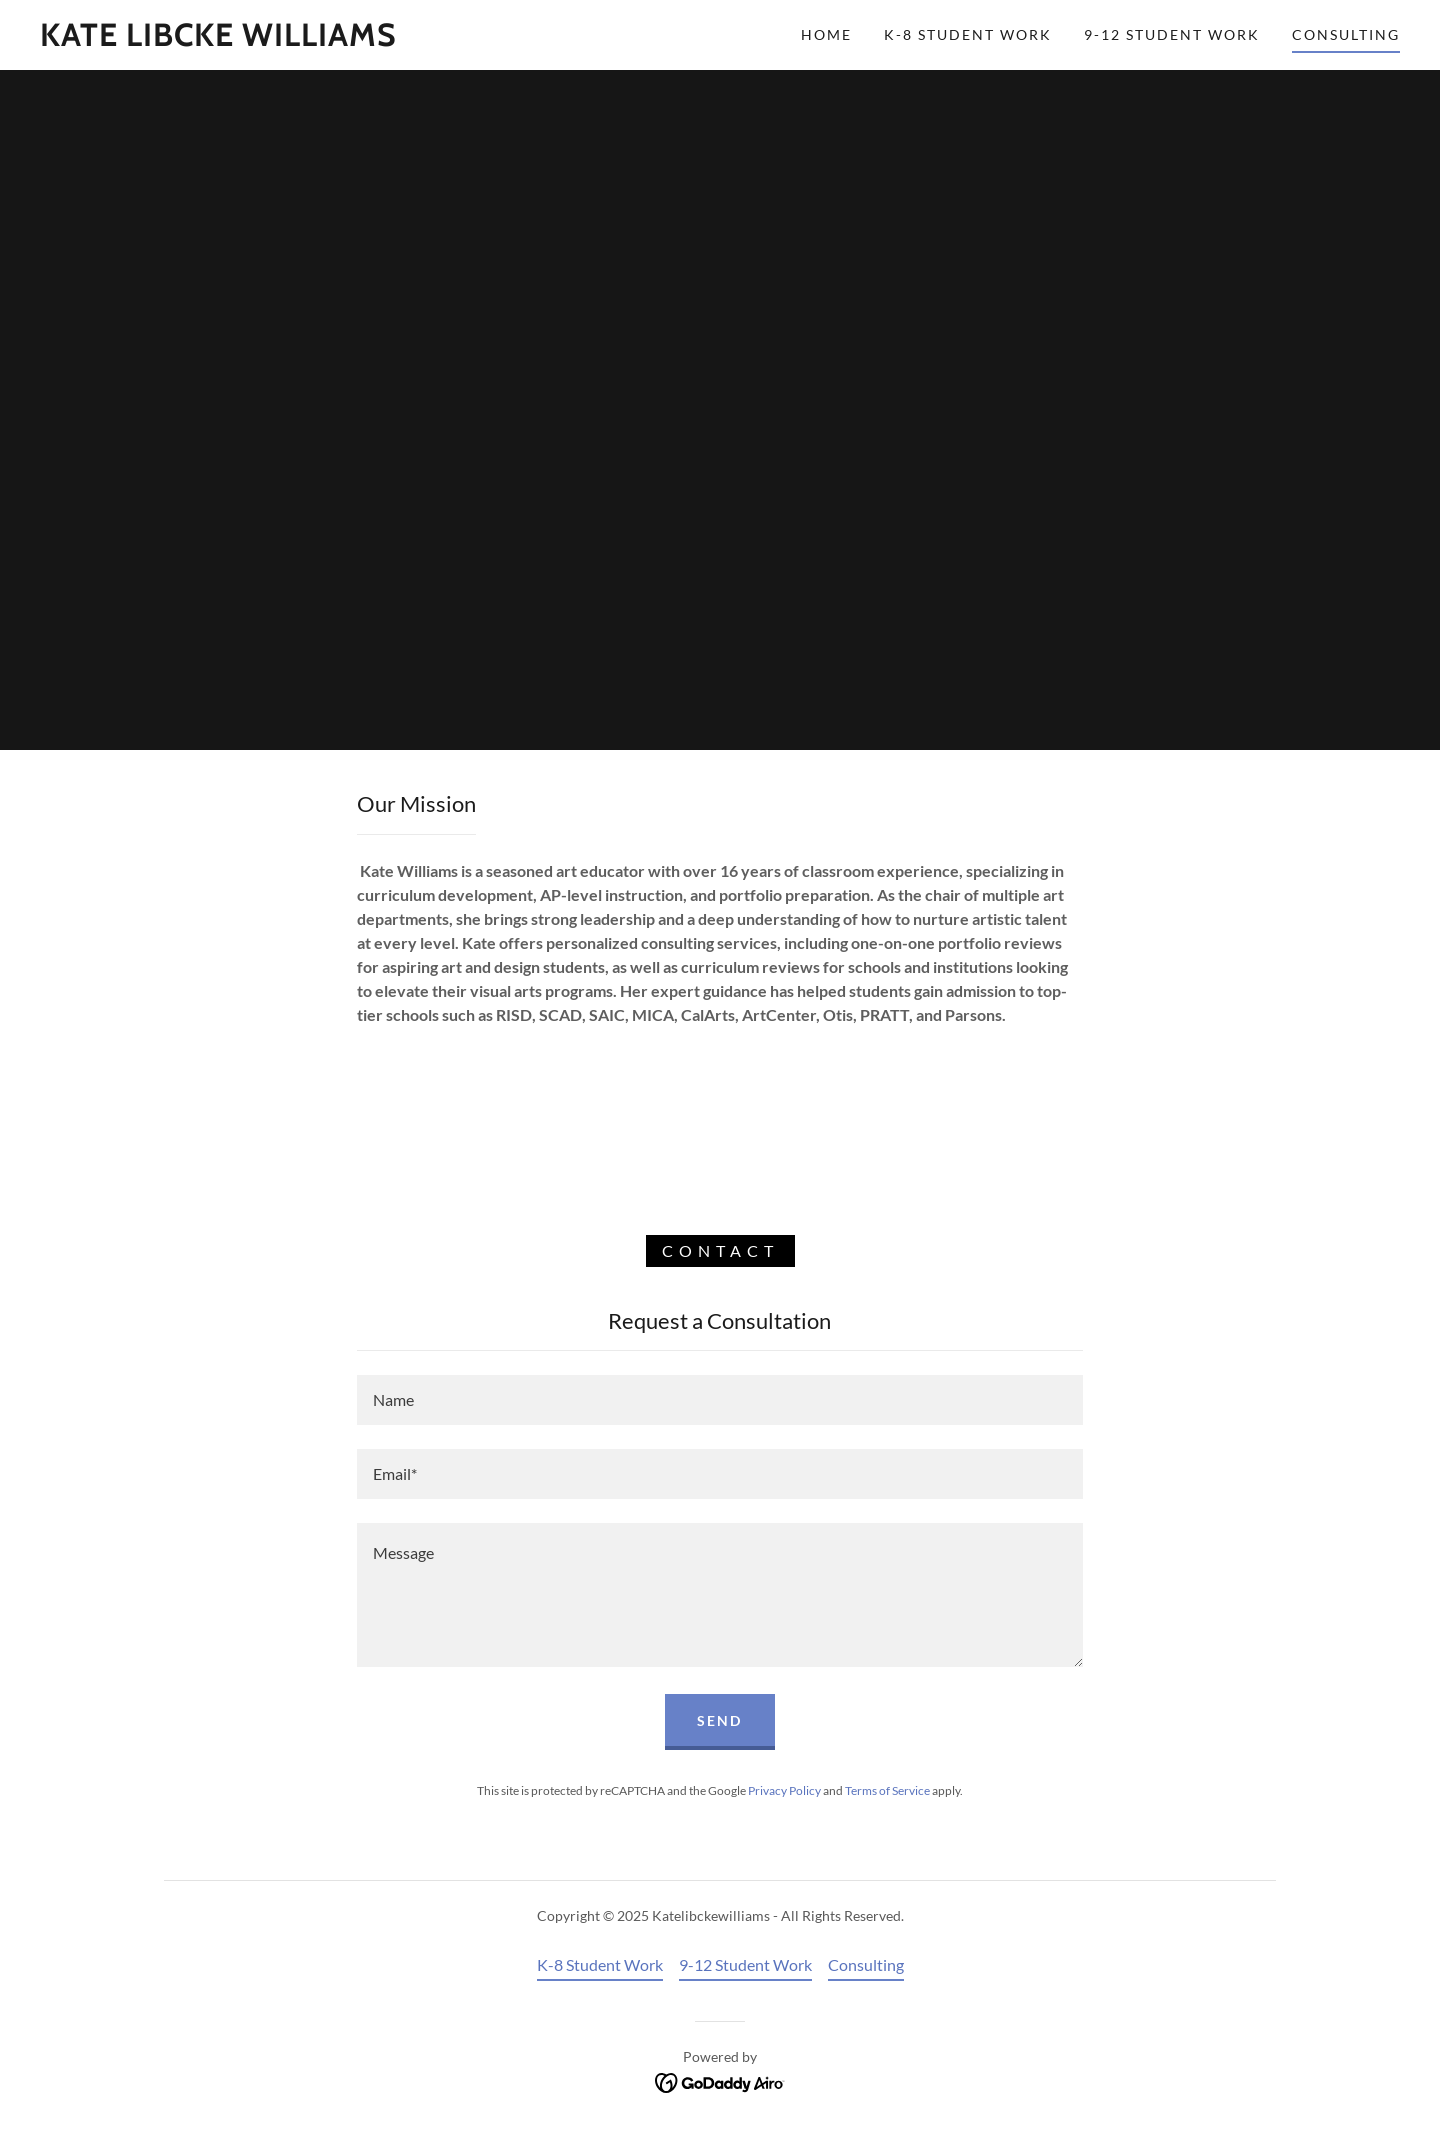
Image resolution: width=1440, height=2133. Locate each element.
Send (719, 1720)
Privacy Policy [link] (784, 1790)
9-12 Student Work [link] (1172, 34)
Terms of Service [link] (887, 1790)
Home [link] (826, 34)
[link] (218, 39)
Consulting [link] (1346, 34)
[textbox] (719, 1400)
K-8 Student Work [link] (968, 34)
